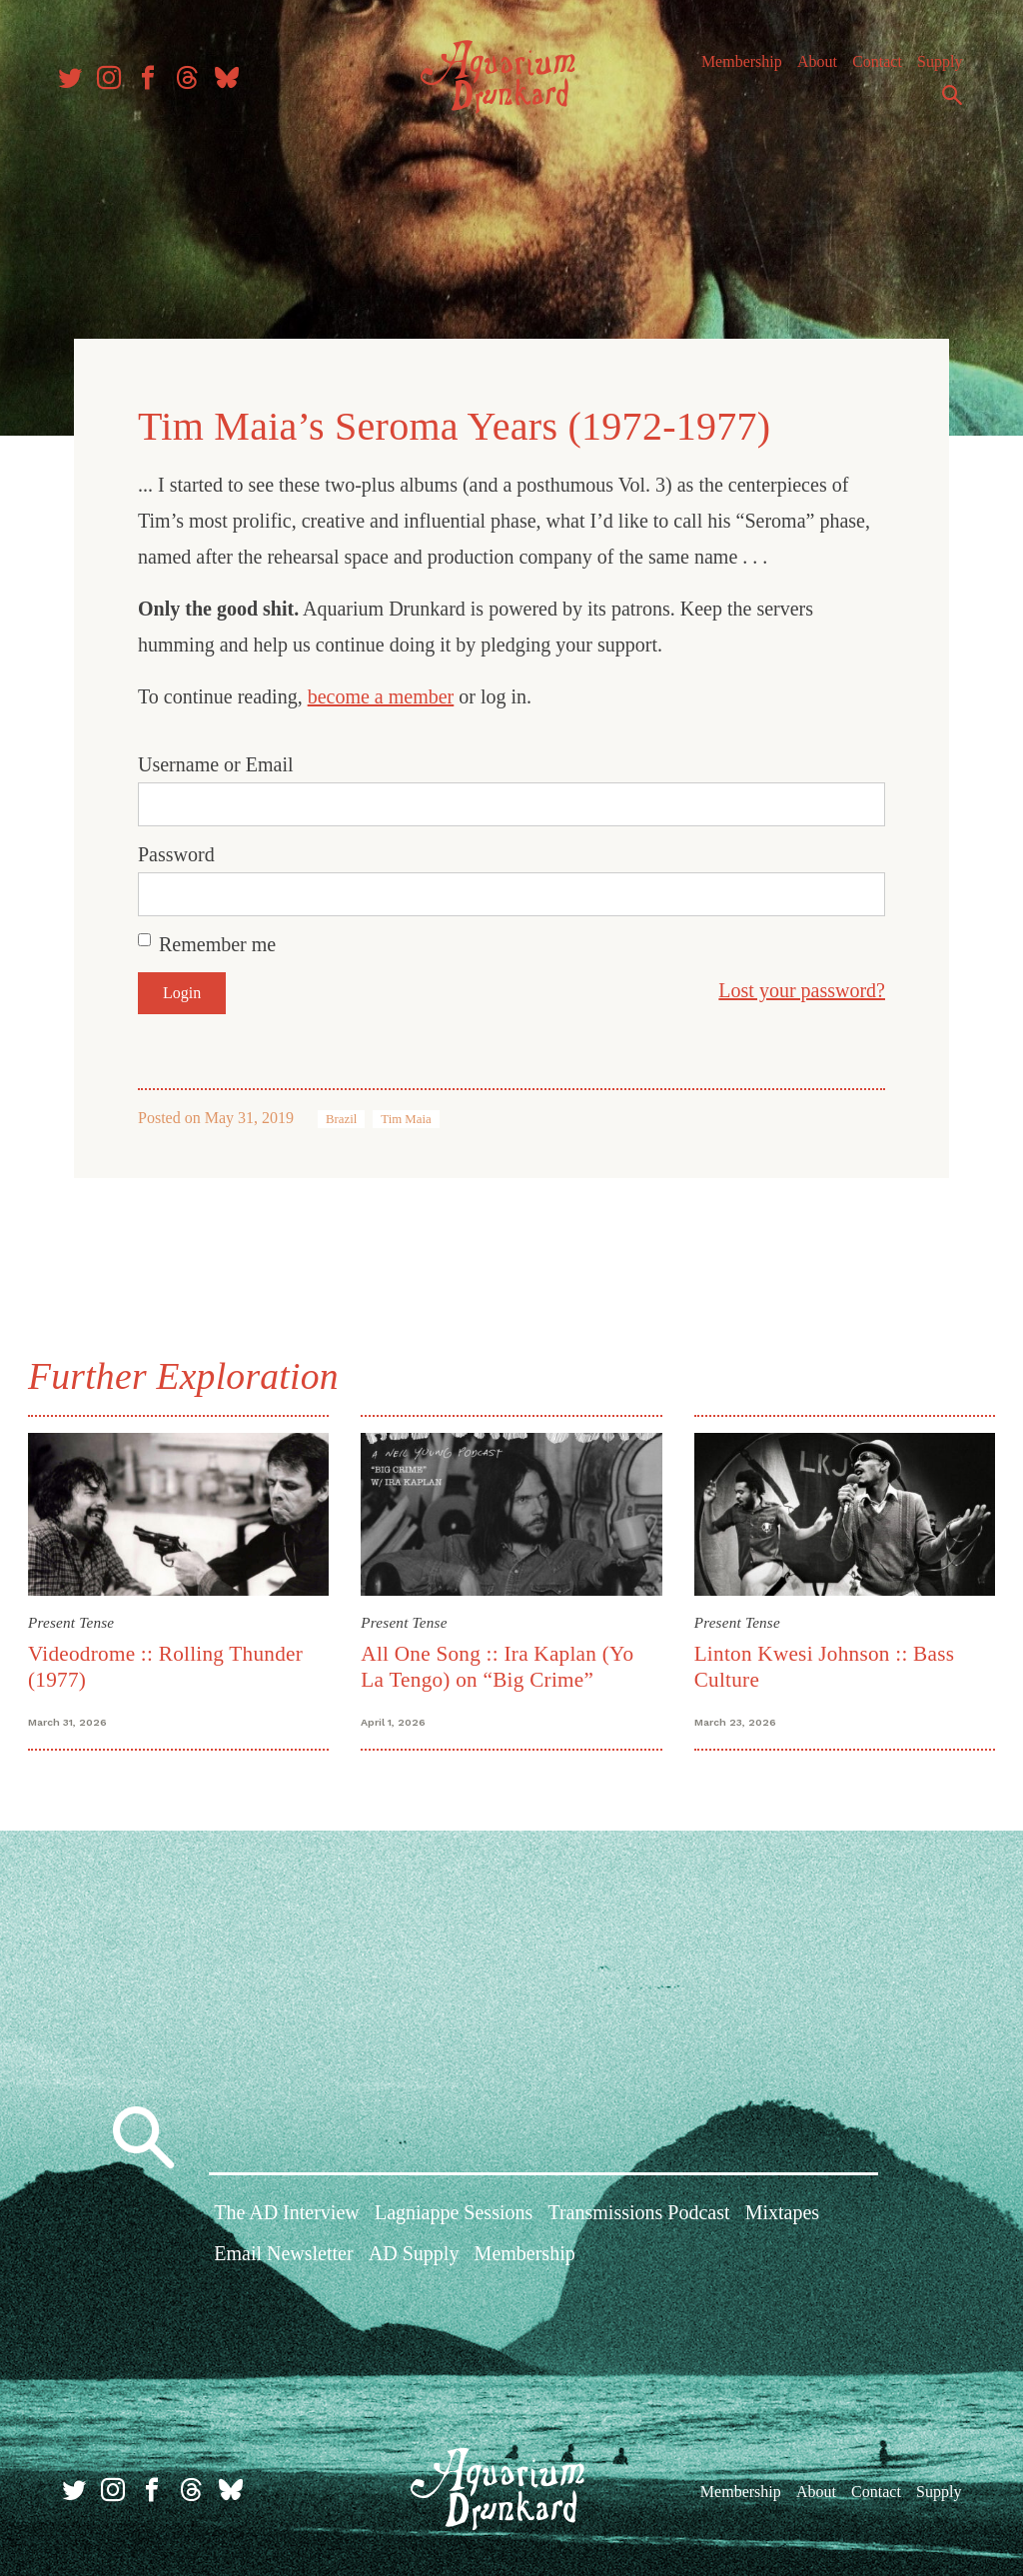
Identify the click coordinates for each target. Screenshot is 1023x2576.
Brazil (341, 1116)
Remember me (217, 941)
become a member (381, 693)
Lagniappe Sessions (453, 2211)
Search (943, 103)
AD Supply (414, 2253)
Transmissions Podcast (638, 2211)
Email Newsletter (283, 2253)
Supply (930, 69)
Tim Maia (406, 1116)
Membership (732, 69)
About (808, 69)
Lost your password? (801, 987)
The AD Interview (287, 2211)
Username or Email (216, 761)
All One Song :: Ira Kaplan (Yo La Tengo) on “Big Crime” (499, 1662)
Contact (868, 69)
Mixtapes (782, 2211)
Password (176, 851)
